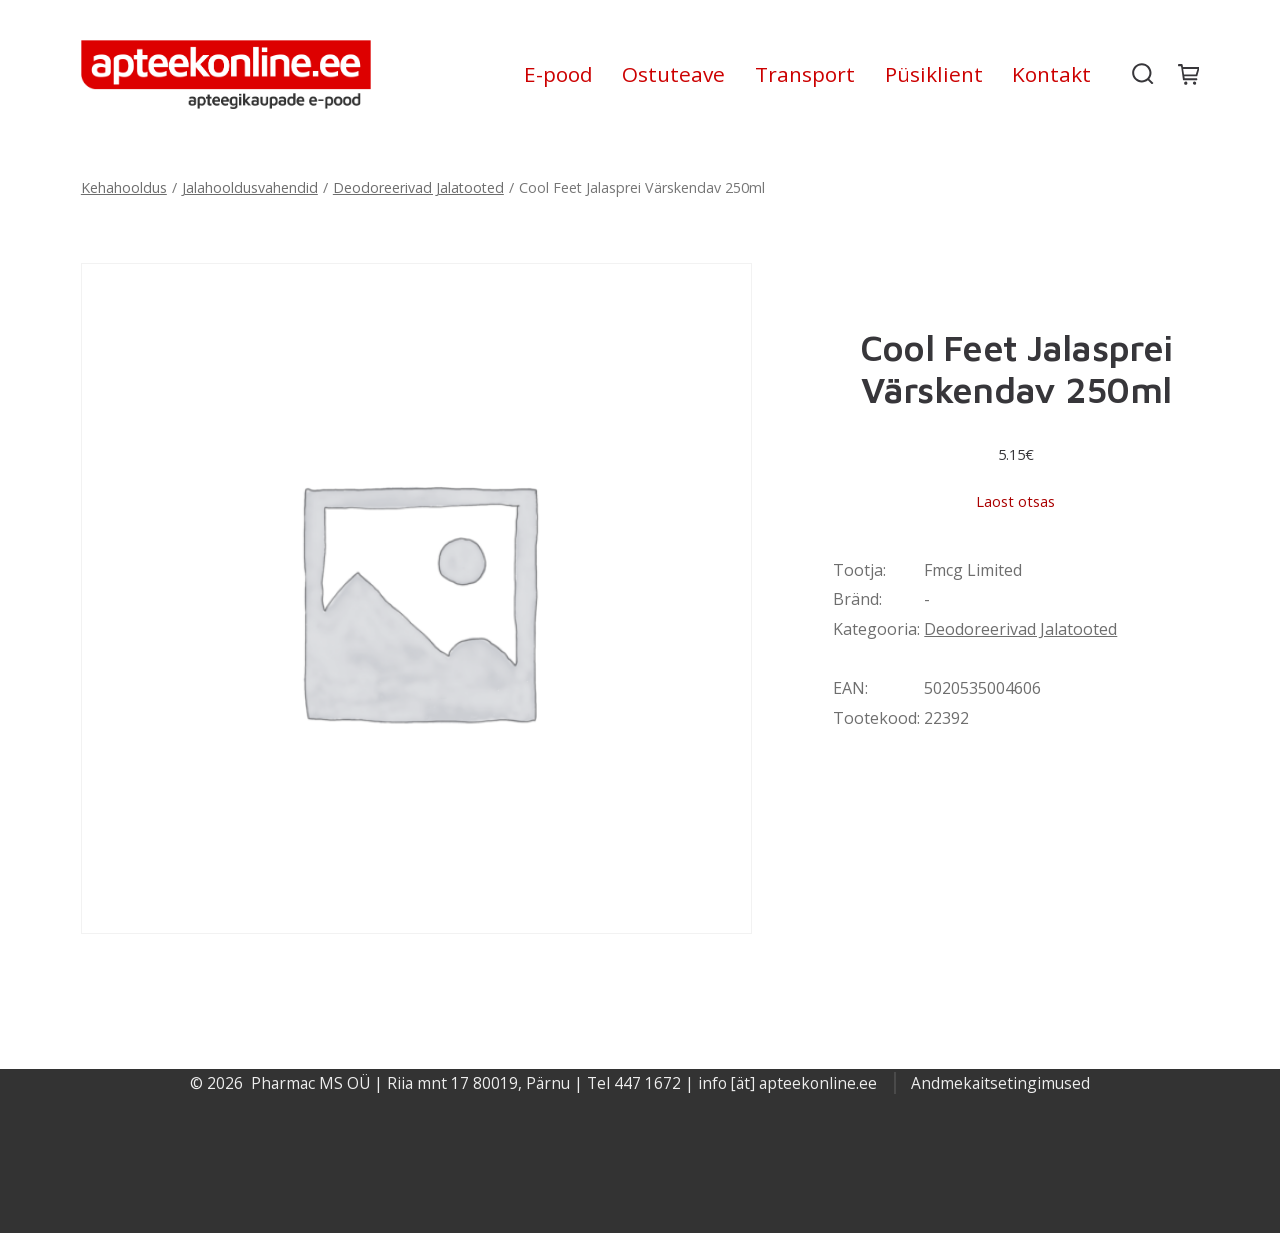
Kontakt (1051, 74)
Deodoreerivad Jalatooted (418, 187)
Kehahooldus (124, 187)
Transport (805, 74)
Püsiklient (934, 74)
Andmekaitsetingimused (1000, 1083)
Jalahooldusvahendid (250, 187)
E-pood (558, 74)
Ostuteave (673, 74)
